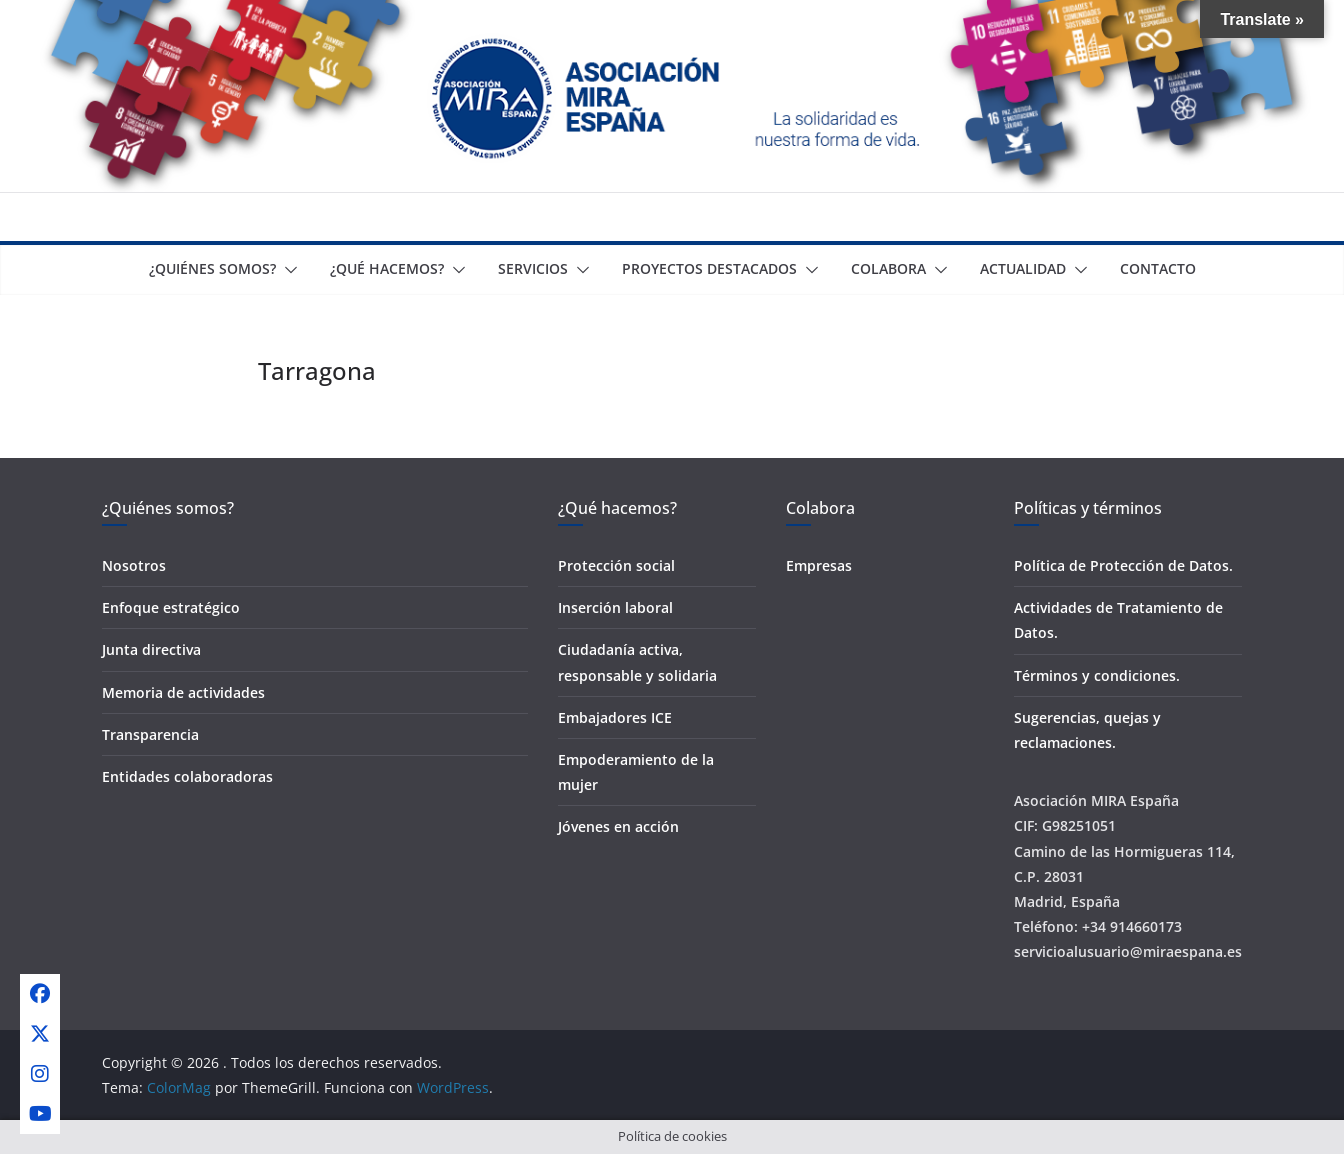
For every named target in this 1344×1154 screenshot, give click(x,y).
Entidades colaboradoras (187, 776)
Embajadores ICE (615, 717)
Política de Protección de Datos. (1123, 565)
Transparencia (150, 734)
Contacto (1158, 268)
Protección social (616, 565)
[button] (287, 270)
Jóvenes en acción (618, 826)
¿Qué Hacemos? (387, 268)
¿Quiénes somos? (212, 268)
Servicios (533, 268)
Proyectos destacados (709, 268)
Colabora (888, 268)
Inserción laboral (615, 607)
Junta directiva (151, 649)
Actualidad (1023, 268)
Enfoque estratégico (171, 607)
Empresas (819, 565)
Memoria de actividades (183, 692)
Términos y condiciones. (1097, 675)
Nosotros (134, 565)
